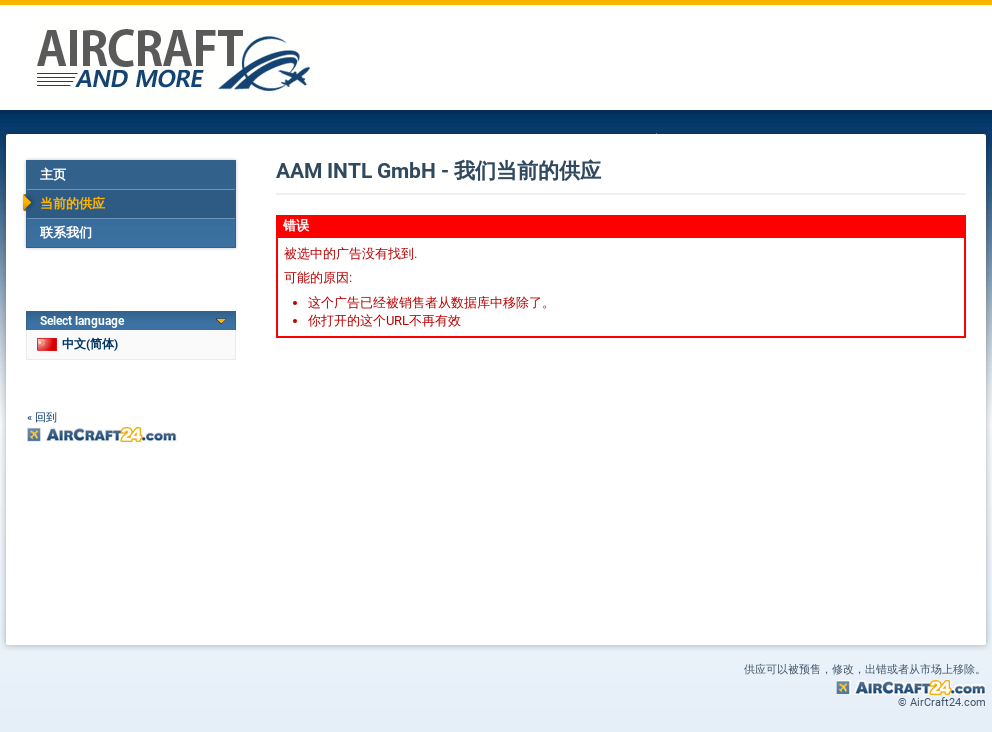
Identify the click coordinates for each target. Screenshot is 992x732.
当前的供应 (72, 203)
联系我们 (66, 232)
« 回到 (42, 417)
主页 (53, 174)
